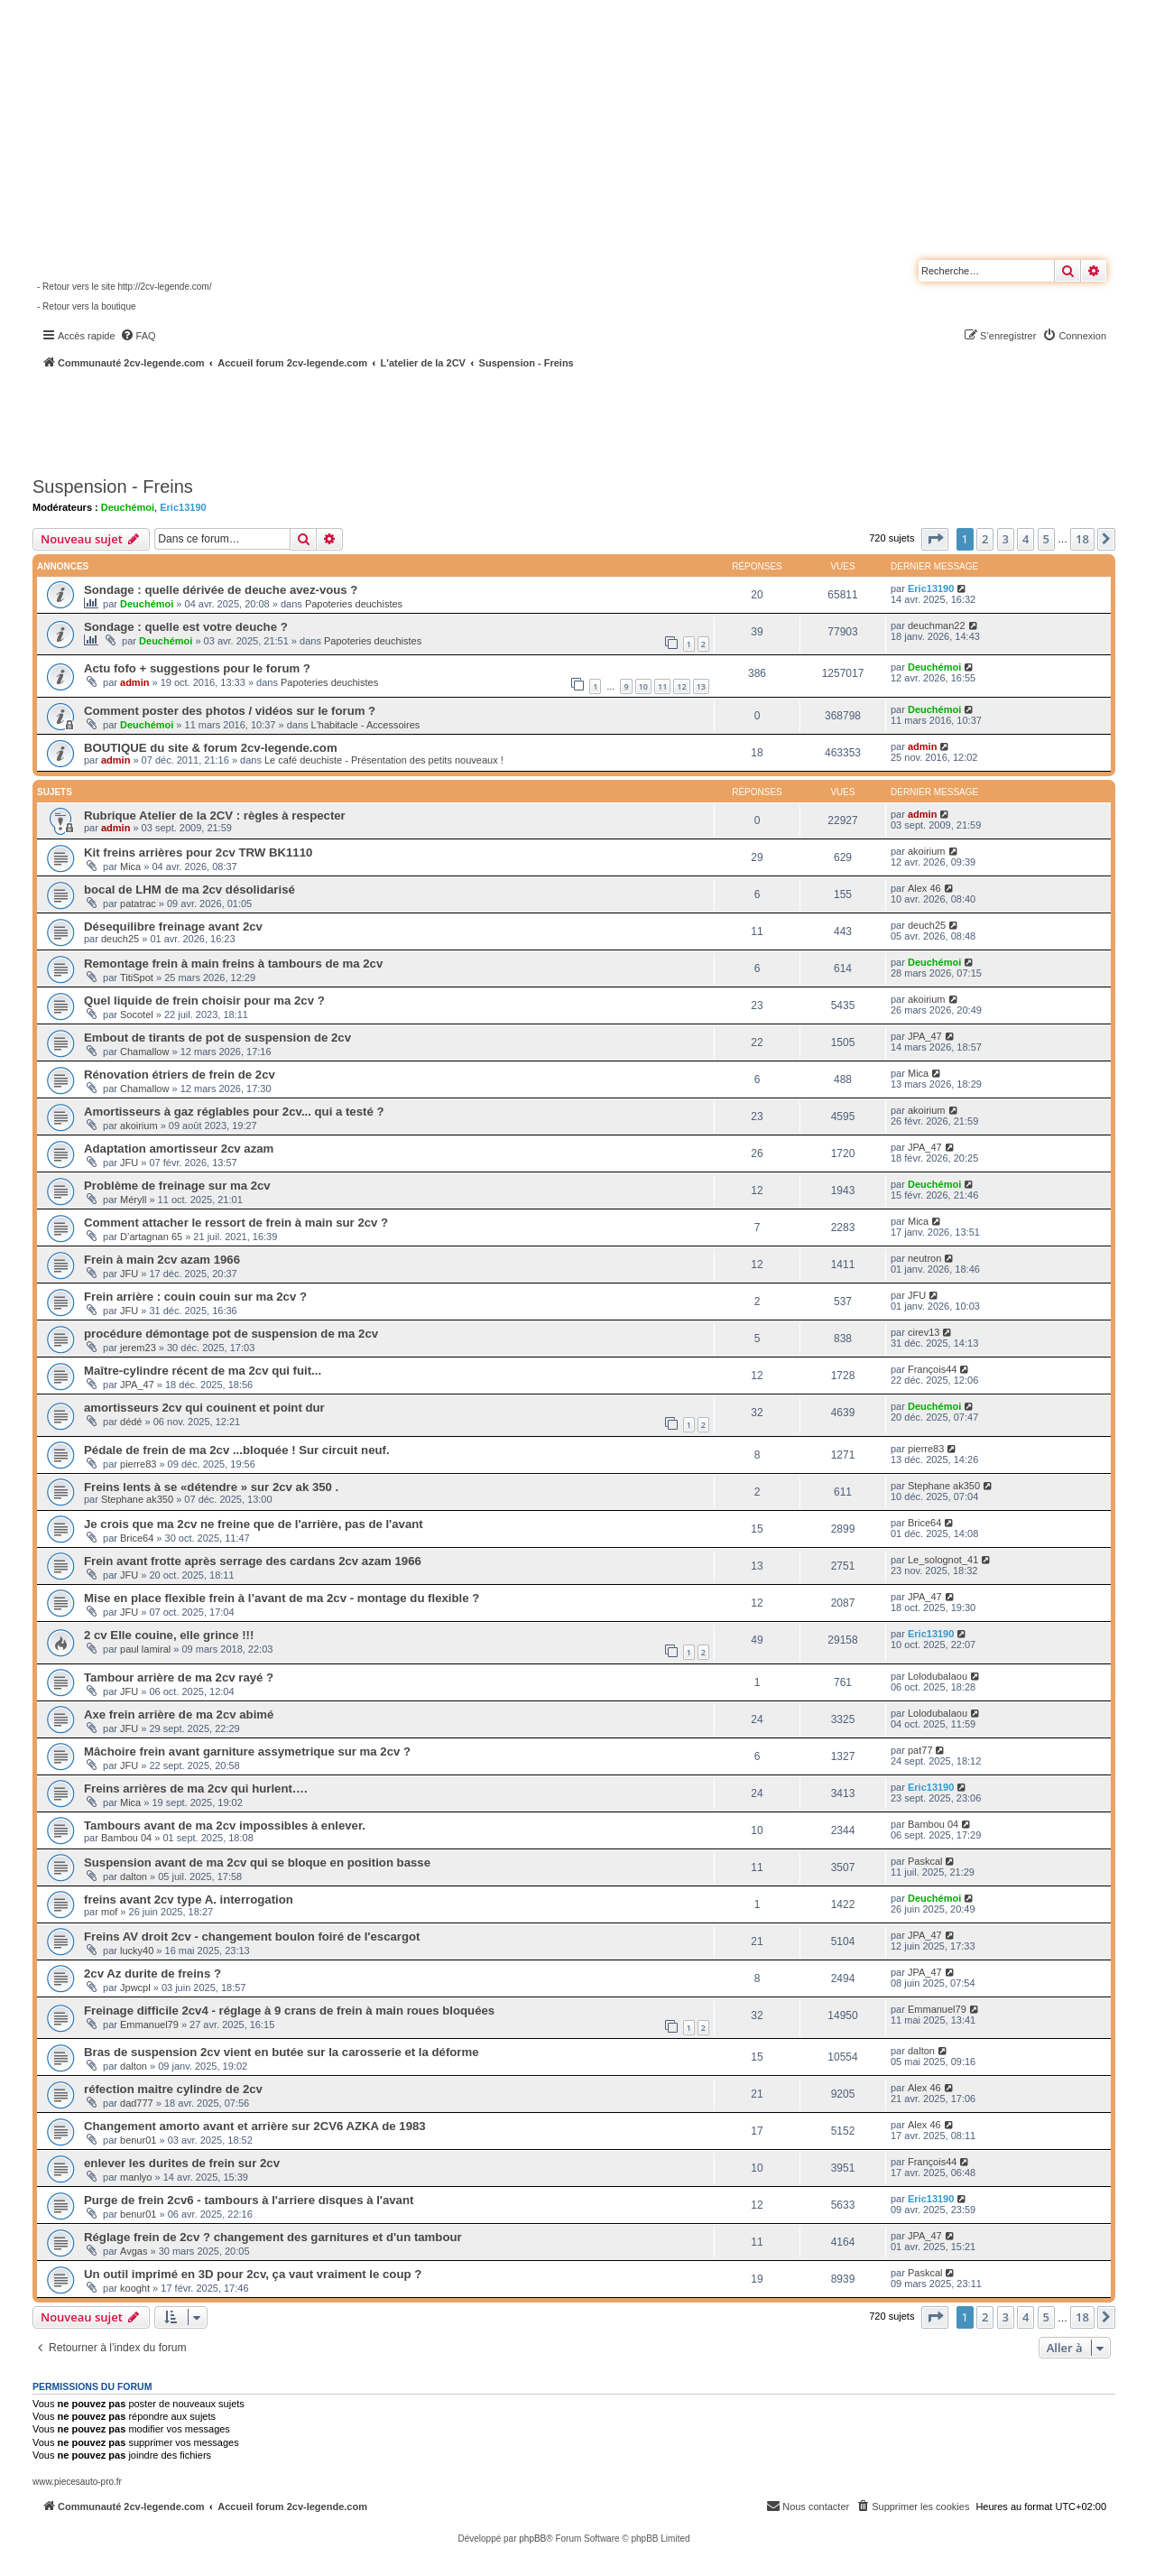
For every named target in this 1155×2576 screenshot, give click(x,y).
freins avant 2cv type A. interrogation (188, 1899)
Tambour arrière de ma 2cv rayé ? (178, 1677)
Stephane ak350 (137, 1499)
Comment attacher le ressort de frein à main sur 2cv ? (236, 1222)
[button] (934, 539)
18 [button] (1082, 539)
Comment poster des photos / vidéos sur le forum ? (229, 711)
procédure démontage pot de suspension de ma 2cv (231, 1333)
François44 (932, 1369)
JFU (129, 1162)
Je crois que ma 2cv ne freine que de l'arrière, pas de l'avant (253, 1524)
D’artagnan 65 (151, 1236)
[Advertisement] (483, 419)
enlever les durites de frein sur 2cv (182, 2163)
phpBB (532, 2539)
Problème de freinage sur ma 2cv (177, 1185)
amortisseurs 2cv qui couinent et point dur (204, 1407)
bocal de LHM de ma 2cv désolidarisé (189, 889)
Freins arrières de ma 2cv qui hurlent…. (196, 1788)
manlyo (136, 2177)
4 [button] (1025, 539)
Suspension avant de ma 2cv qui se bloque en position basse (257, 1862)
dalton (133, 1876)
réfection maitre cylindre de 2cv (173, 2089)
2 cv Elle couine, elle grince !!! (169, 1635)
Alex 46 (924, 888)
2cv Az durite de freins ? (152, 1973)
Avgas (133, 2251)
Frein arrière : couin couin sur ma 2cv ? (195, 1296)
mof (109, 1911)
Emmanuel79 (149, 2024)
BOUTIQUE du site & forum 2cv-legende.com (210, 748)
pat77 (920, 1750)
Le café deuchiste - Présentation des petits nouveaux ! (384, 760)
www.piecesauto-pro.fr (77, 2482)
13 (701, 686)
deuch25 (120, 938)
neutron (924, 1258)
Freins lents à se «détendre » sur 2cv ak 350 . (211, 1487)
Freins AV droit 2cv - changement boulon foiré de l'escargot (252, 1936)
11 (662, 686)
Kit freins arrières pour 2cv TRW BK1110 (198, 852)
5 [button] (1046, 539)
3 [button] (1006, 539)
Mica (130, 866)
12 (681, 686)
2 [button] (985, 539)
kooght (135, 2288)
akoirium (927, 851)
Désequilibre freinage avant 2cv (173, 926)
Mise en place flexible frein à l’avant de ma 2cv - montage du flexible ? (281, 1598)
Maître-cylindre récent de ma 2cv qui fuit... (202, 1370)
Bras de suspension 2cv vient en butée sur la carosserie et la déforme (281, 2052)
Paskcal (925, 1861)
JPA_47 (925, 1036)
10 (643, 686)
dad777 (136, 2103)
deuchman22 (937, 625)
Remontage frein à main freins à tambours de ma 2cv (233, 963)
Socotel (136, 1014)
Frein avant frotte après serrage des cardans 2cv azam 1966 (252, 1561)
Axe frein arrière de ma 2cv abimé (178, 1714)
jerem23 (138, 1347)
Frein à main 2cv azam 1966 (162, 1259)
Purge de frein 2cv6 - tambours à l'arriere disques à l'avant (248, 2200)
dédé (131, 1421)
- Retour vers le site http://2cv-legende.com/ (124, 287)
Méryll (133, 1199)
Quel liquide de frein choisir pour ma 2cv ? (204, 1000)
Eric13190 (183, 507)
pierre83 (138, 1464)
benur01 (138, 2140)
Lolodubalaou (937, 1676)
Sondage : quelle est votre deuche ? (186, 627)
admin (134, 682)
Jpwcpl (135, 1987)
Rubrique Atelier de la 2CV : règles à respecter (215, 815)
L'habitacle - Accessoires (365, 724)
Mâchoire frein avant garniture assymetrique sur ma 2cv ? (247, 1751)
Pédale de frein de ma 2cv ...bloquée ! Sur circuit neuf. (237, 1450)
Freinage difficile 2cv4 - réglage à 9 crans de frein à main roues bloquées (289, 2010)
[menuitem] (138, 336)
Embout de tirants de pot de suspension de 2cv (217, 1037)
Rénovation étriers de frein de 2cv (179, 1074)
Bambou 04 (126, 1837)
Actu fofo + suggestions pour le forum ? (197, 668)
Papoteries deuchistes (353, 603)
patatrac (138, 903)
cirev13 (923, 1332)
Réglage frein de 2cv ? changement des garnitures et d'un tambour (273, 2237)
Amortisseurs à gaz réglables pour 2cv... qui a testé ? (233, 1111)
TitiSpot (136, 977)
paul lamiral (145, 1649)
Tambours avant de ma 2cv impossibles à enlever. (224, 1825)
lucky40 (136, 1950)
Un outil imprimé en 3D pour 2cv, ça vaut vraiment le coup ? (252, 2274)
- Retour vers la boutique (86, 306)
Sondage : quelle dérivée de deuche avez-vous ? (220, 590)
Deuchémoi (127, 507)
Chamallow (144, 1051)
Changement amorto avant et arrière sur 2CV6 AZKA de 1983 (255, 2126)
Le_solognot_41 (943, 1559)
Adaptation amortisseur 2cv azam (178, 1148)
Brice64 (136, 1538)
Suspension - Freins (112, 486)
